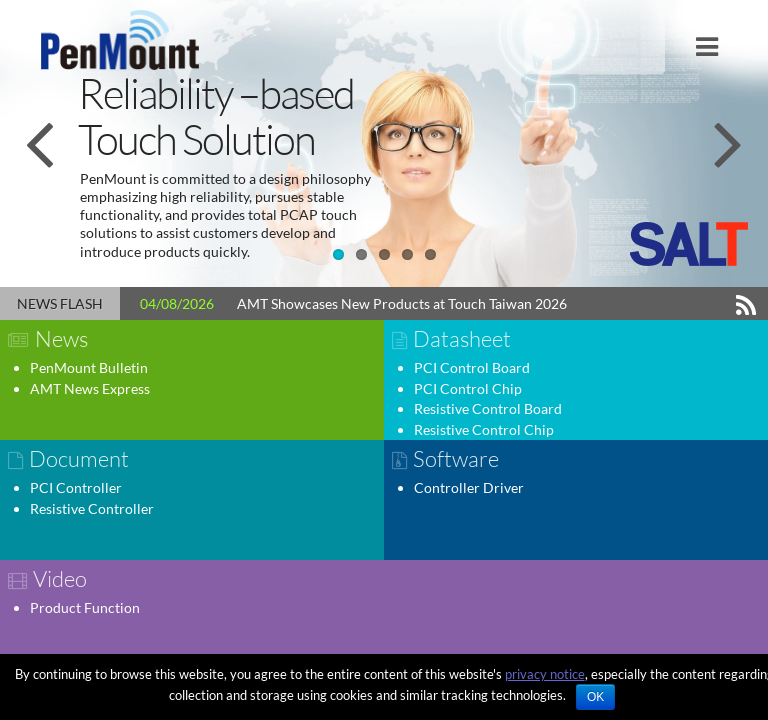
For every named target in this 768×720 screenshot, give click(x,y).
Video (60, 578)
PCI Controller (76, 487)
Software (456, 458)
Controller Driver (469, 487)
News (61, 338)
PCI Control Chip (468, 388)
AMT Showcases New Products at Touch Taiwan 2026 (402, 303)
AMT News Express (90, 388)
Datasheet (462, 338)
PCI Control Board (472, 367)
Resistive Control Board (488, 408)
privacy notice (545, 674)
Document (79, 458)
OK (595, 697)
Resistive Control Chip (484, 429)
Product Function (85, 607)
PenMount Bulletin (89, 367)
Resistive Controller (92, 508)
